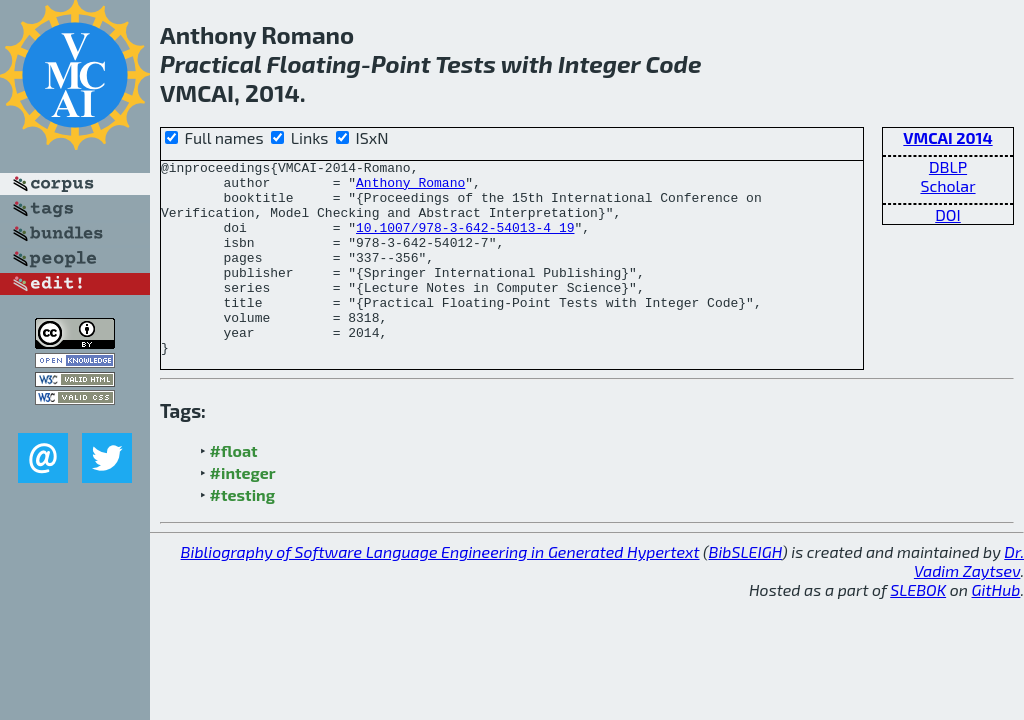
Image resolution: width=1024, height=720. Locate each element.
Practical (210, 63)
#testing (242, 533)
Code (674, 63)
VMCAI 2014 (947, 137)
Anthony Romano (410, 188)
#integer (243, 511)
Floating (313, 63)
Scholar (947, 185)
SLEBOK (918, 628)
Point (401, 63)
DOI (948, 214)
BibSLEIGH (745, 590)
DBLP (948, 166)
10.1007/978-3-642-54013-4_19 (465, 242)
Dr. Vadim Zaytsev (969, 600)
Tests (465, 63)
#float (234, 489)
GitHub (996, 628)
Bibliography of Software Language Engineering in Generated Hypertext (440, 590)
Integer (599, 63)
